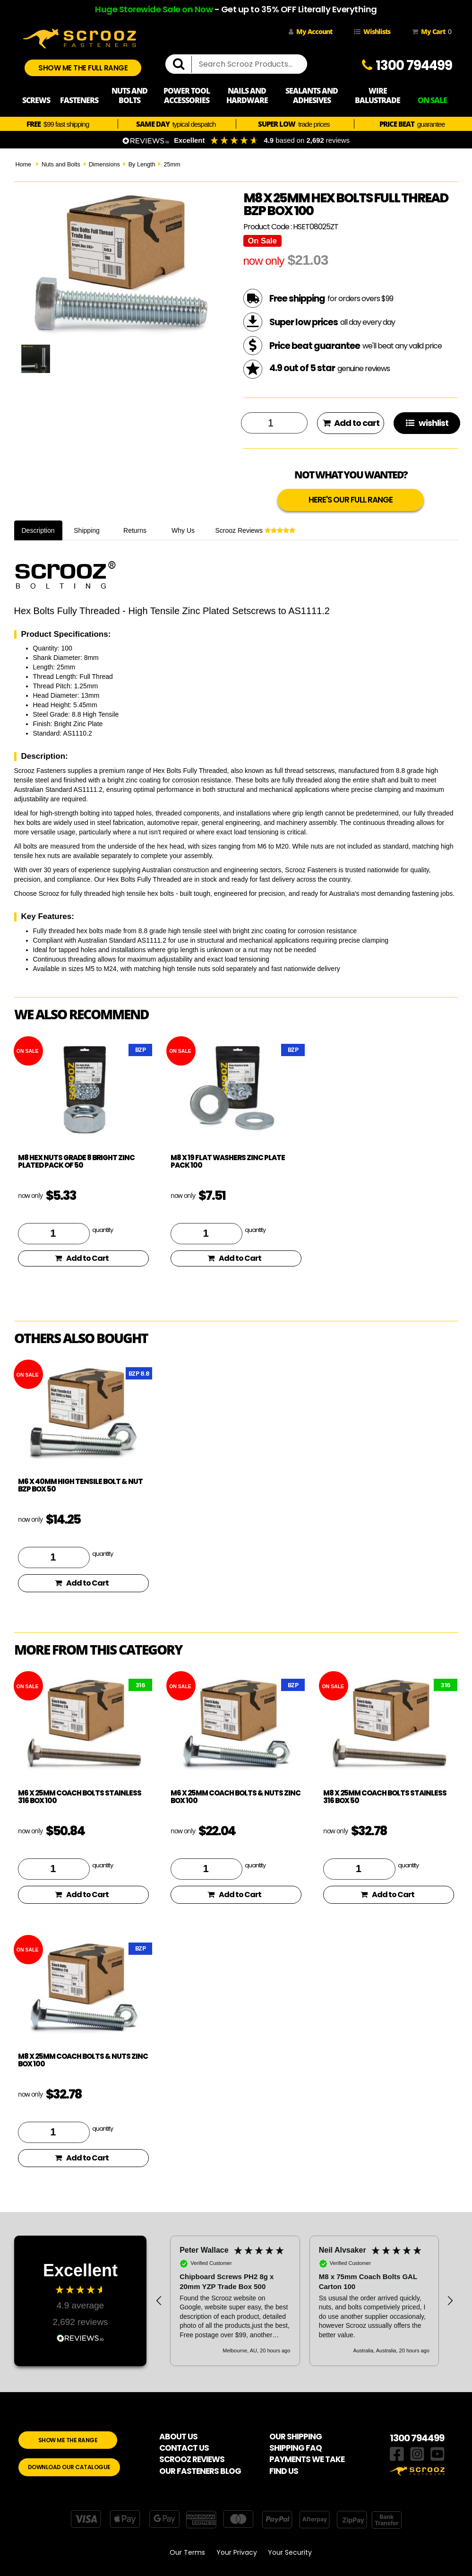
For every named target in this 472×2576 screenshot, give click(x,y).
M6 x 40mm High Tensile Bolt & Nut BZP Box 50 (80, 1485)
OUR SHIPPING (295, 2436)
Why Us (183, 530)
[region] (304, 2301)
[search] (182, 64)
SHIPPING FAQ (295, 2448)
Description (38, 530)
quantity (102, 1229)
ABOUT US (178, 2436)
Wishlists (372, 31)
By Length (142, 164)
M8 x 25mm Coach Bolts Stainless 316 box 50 (384, 1797)
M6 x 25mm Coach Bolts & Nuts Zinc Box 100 (235, 1797)
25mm (171, 164)
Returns (134, 530)
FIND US (283, 2471)
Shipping (87, 530)
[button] (159, 2301)
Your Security (290, 2552)
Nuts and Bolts (61, 164)
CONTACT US (184, 2448)
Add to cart (351, 423)
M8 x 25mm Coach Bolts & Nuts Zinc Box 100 (83, 2060)
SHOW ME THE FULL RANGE (83, 68)
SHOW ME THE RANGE (68, 2440)
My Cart (430, 31)
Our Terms (187, 2552)
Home (24, 164)
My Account (310, 31)
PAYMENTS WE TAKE (306, 2459)
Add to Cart (82, 1258)
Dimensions (104, 164)
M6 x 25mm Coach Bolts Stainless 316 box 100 (79, 1797)
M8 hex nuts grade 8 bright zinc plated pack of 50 (76, 1162)
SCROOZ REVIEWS (191, 2459)
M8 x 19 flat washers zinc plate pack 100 (228, 1162)
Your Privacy (236, 2552)
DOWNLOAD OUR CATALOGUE (69, 2467)
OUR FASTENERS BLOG (200, 2471)
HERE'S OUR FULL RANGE (351, 499)
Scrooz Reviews (255, 530)
